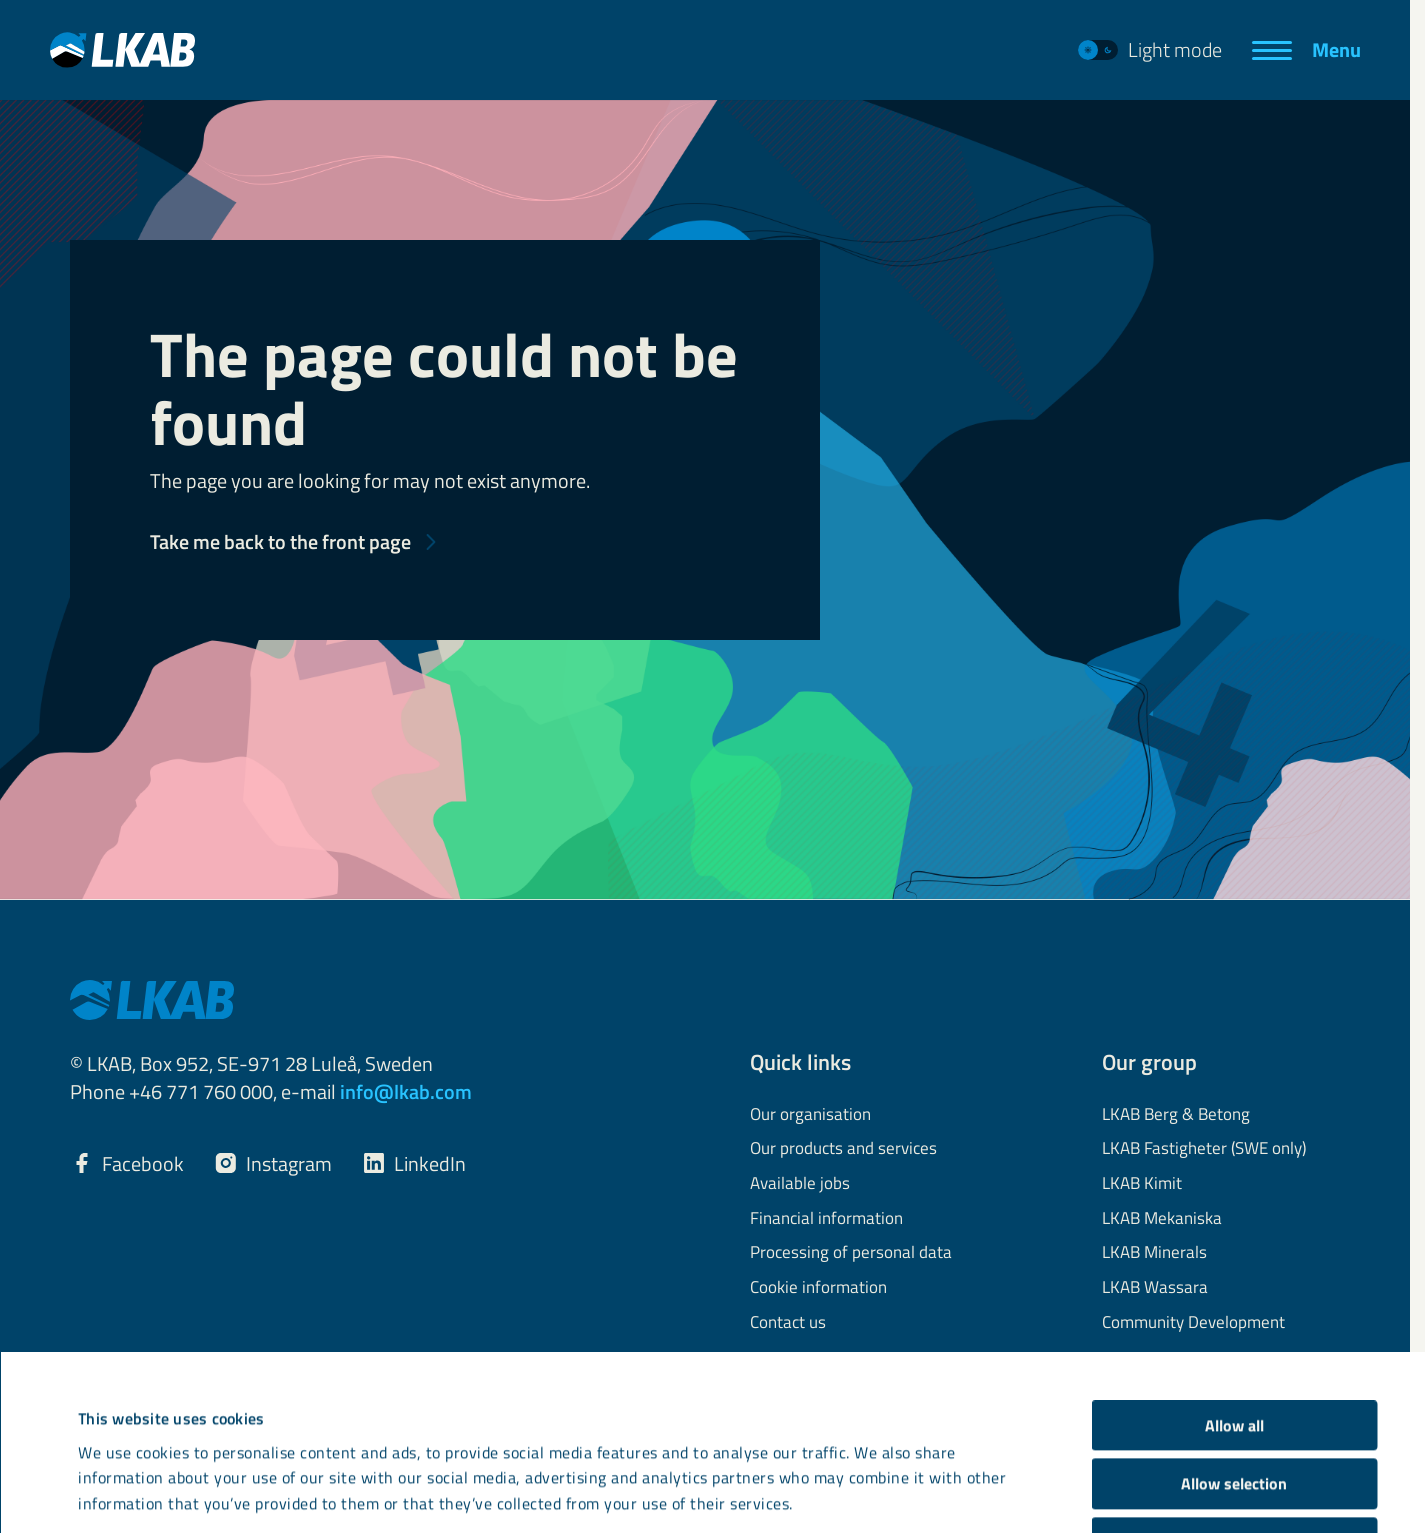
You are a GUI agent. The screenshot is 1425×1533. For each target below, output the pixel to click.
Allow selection (1234, 1320)
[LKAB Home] (122, 49)
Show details (872, 1469)
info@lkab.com (406, 1091)
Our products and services (843, 1149)
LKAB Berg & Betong (1176, 1115)
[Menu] (1306, 50)
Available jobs (800, 1184)
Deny (1234, 1379)
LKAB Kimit (1142, 1184)
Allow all (1234, 1262)
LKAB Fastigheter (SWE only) (1204, 1149)
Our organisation (810, 1115)
